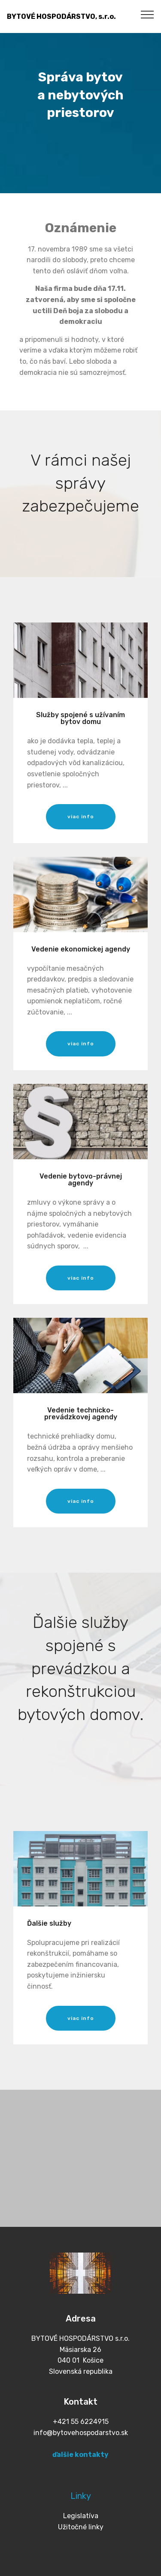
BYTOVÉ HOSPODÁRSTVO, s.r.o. (61, 16)
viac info (80, 817)
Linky (80, 2496)
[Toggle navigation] (147, 14)
